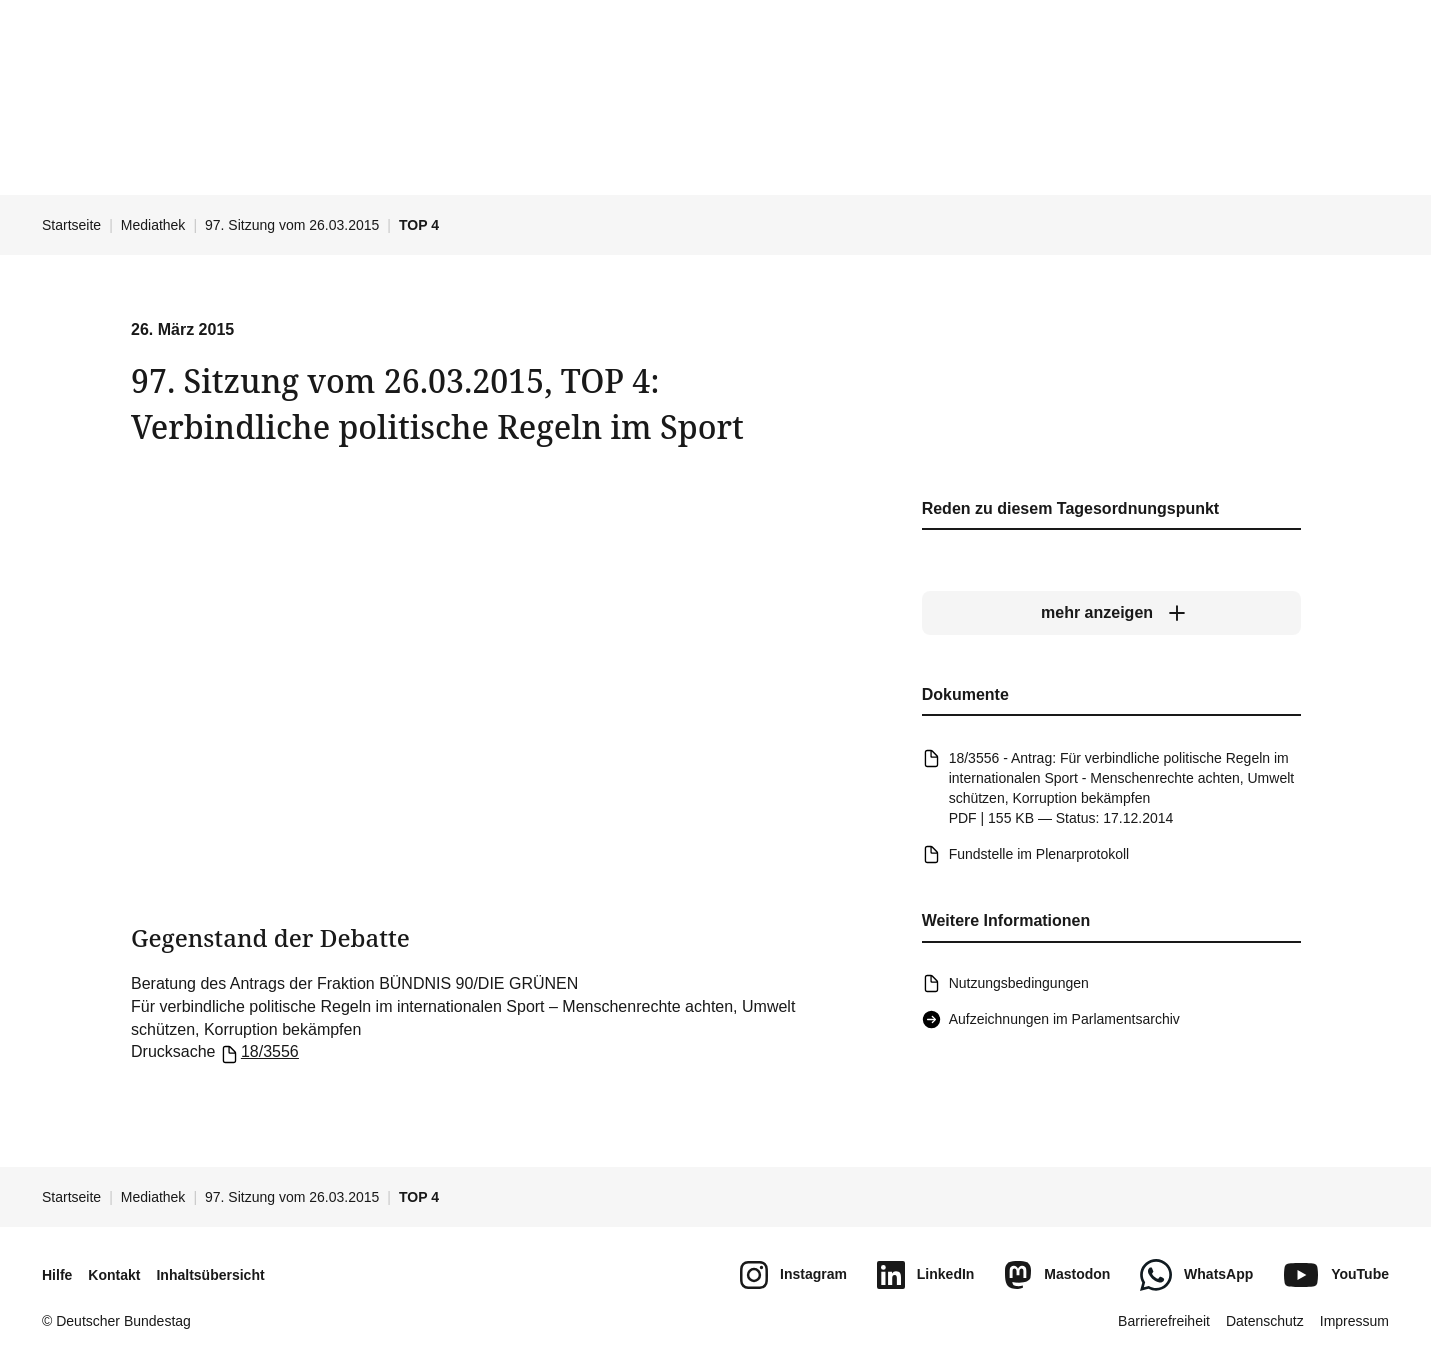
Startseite (71, 225)
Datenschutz (1265, 1321)
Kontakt (114, 1275)
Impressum (1354, 1321)
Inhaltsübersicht (210, 1275)
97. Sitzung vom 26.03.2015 (292, 225)
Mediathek (153, 225)
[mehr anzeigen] (1110, 613)
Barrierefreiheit (1164, 1321)
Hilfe (57, 1275)
